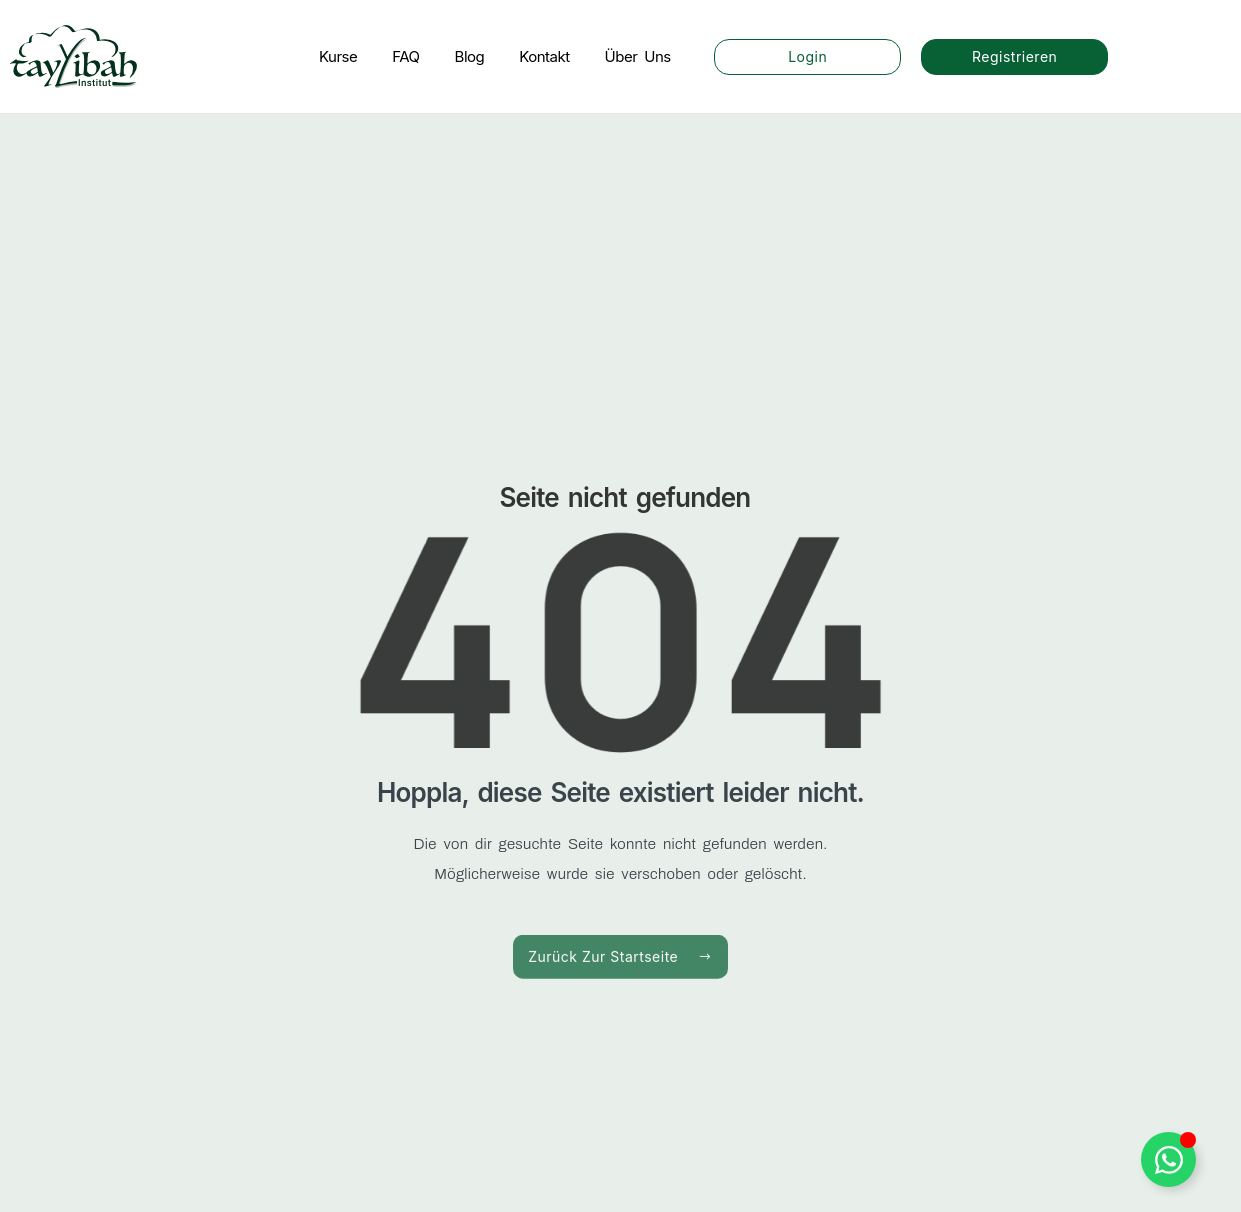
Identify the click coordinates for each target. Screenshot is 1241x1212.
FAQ (405, 56)
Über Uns (638, 56)
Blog (470, 56)
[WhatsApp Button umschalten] (1168, 1159)
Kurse (338, 56)
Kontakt (544, 56)
